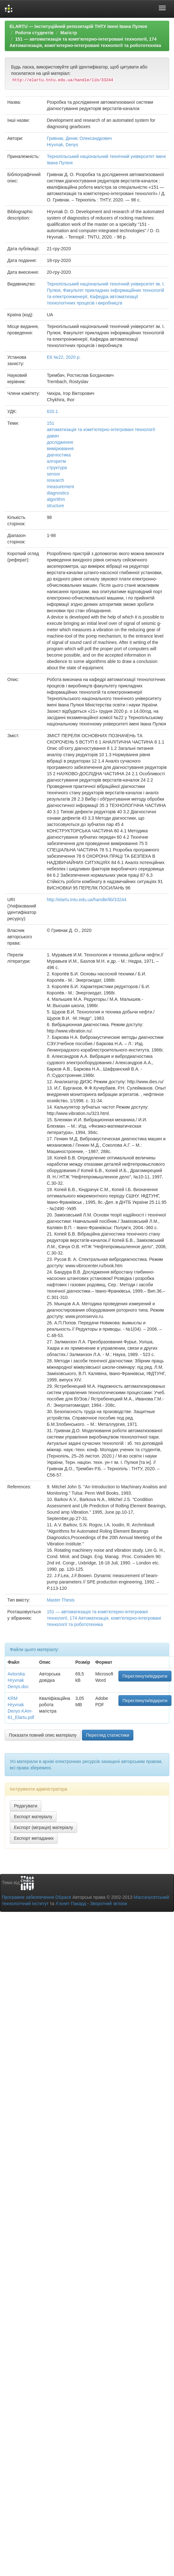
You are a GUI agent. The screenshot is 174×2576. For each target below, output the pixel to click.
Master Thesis (61, 1600)
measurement (60, 486)
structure (55, 505)
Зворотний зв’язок (108, 1903)
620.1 (52, 411)
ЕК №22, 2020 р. (63, 357)
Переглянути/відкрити (145, 1676)
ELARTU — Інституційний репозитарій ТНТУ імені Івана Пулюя (78, 26)
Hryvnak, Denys (62, 144)
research (55, 480)
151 (50, 423)
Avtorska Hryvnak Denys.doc (18, 1680)
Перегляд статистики (107, 1735)
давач (53, 435)
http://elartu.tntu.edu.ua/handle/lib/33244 (86, 899)
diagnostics (58, 492)
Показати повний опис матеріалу (43, 1735)
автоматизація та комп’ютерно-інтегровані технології (101, 429)
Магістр (68, 32)
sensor (53, 473)
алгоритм (56, 461)
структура (57, 467)
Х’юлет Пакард (71, 1903)
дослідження (60, 442)
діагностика (58, 454)
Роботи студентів (34, 32)
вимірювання (60, 448)
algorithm (56, 499)
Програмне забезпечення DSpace (36, 1897)
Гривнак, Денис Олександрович (79, 138)
